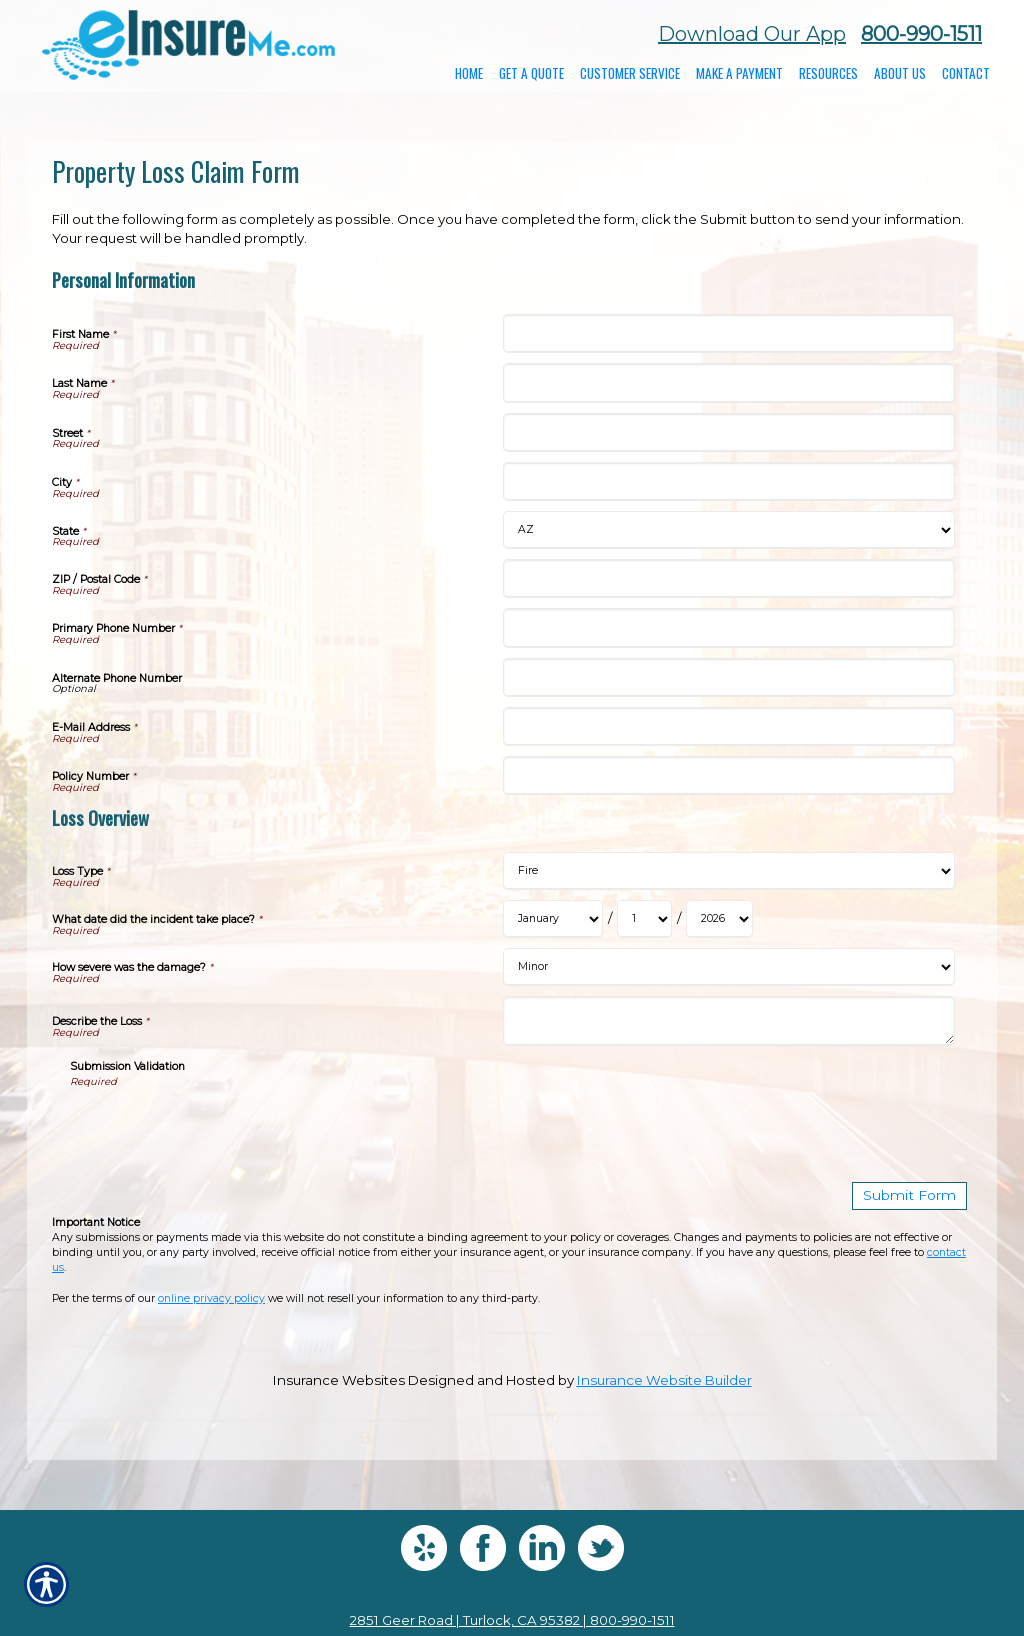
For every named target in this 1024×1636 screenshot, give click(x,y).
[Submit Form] (913, 1195)
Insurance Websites (339, 1379)
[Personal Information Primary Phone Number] (728, 627)
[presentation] (222, 1128)
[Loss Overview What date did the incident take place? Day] (644, 919)
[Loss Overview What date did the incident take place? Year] (719, 919)
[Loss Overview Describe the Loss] (728, 1021)
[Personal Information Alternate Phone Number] (728, 677)
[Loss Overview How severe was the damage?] (728, 967)
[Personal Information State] (728, 530)
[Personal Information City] (728, 481)
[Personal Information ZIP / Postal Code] (728, 578)
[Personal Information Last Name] (728, 382)
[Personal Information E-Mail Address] (728, 726)
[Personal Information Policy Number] (728, 775)
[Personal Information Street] (728, 432)
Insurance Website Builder (664, 1379)
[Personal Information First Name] (728, 333)
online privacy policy (211, 1297)
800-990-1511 (921, 34)
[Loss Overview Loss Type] (728, 871)
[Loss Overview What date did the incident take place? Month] (553, 919)
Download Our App (752, 34)
